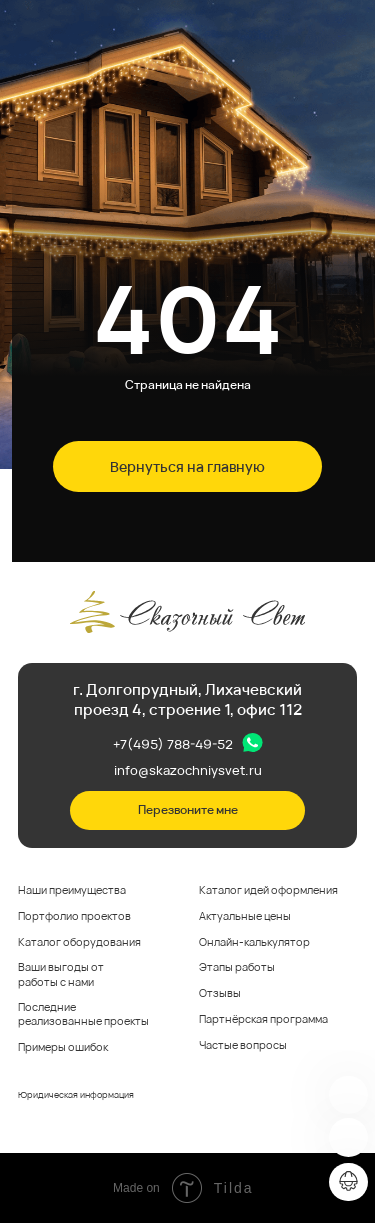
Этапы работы (237, 967)
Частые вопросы (243, 1045)
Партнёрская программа (263, 1019)
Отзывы (220, 993)
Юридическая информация (76, 1094)
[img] (348, 1095)
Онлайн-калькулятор (254, 942)
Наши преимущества (72, 890)
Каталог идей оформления (268, 890)
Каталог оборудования (79, 942)
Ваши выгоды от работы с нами (61, 974)
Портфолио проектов (74, 916)
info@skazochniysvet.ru (188, 770)
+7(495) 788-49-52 (173, 744)
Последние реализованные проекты (83, 1014)
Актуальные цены (245, 916)
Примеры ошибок (63, 1047)
